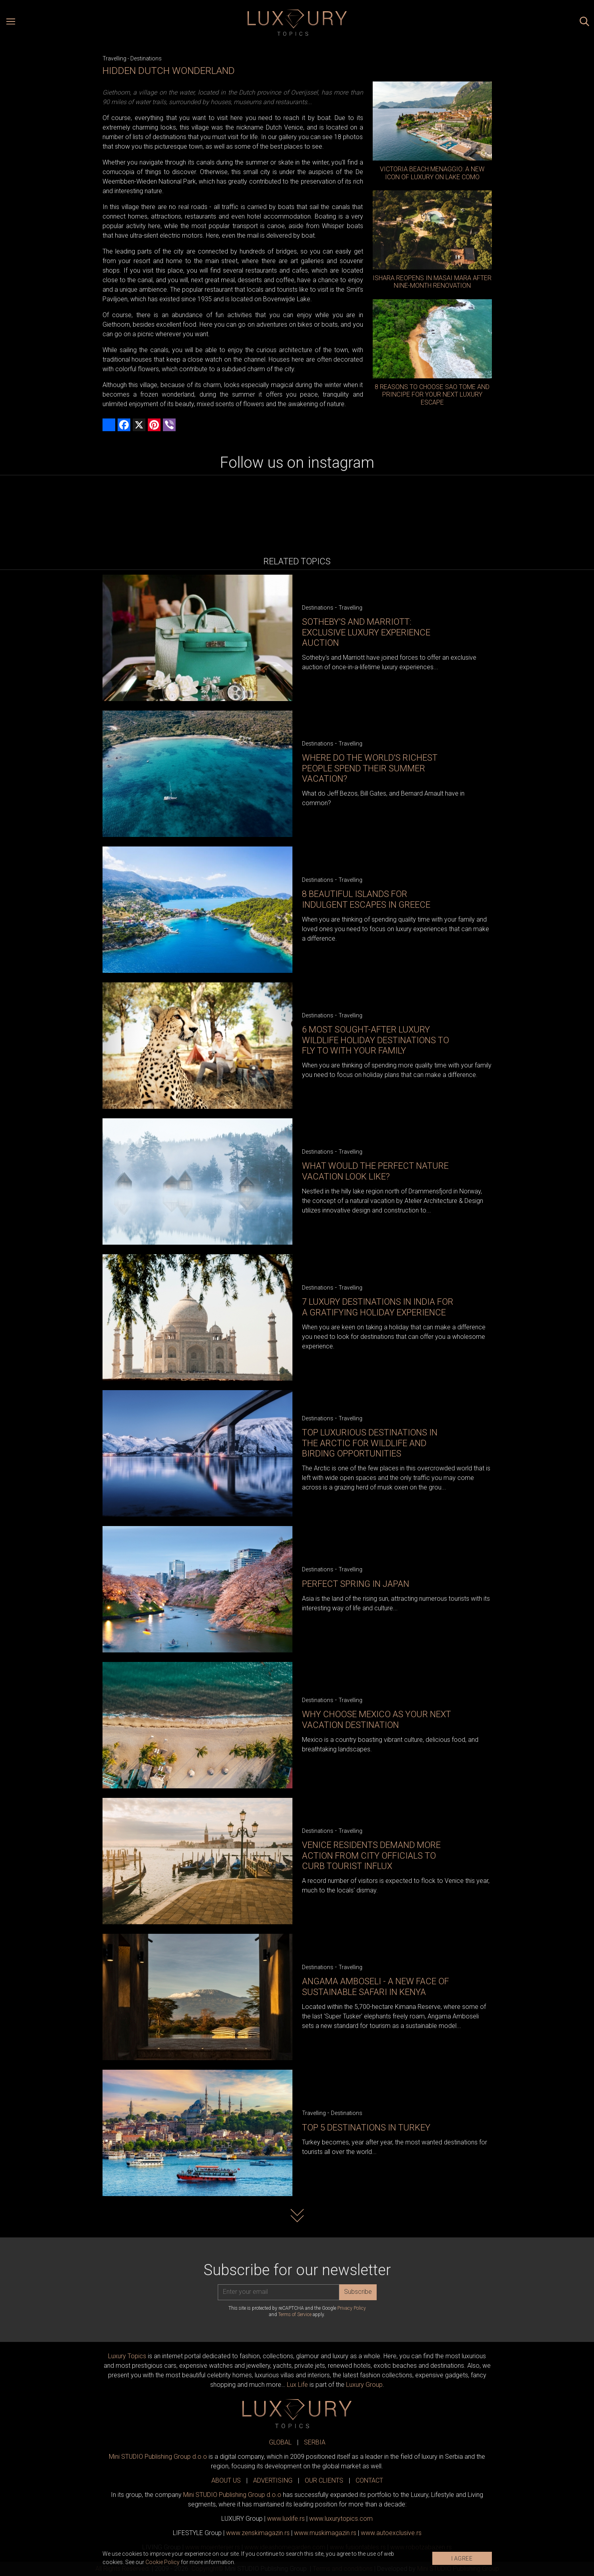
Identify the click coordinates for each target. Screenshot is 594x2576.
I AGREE (462, 2558)
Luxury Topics (127, 2356)
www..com (341, 2518)
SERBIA (314, 2442)
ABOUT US (226, 2480)
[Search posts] (584, 23)
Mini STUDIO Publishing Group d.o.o (158, 2456)
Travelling (114, 58)
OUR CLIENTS (324, 2480)
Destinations (146, 58)
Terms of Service (295, 2314)
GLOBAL (280, 2442)
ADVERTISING (272, 2480)
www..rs (286, 2518)
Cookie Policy (162, 2562)
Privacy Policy (351, 2308)
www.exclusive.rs (391, 2533)
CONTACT (369, 2480)
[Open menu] (11, 22)
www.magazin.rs (258, 2533)
